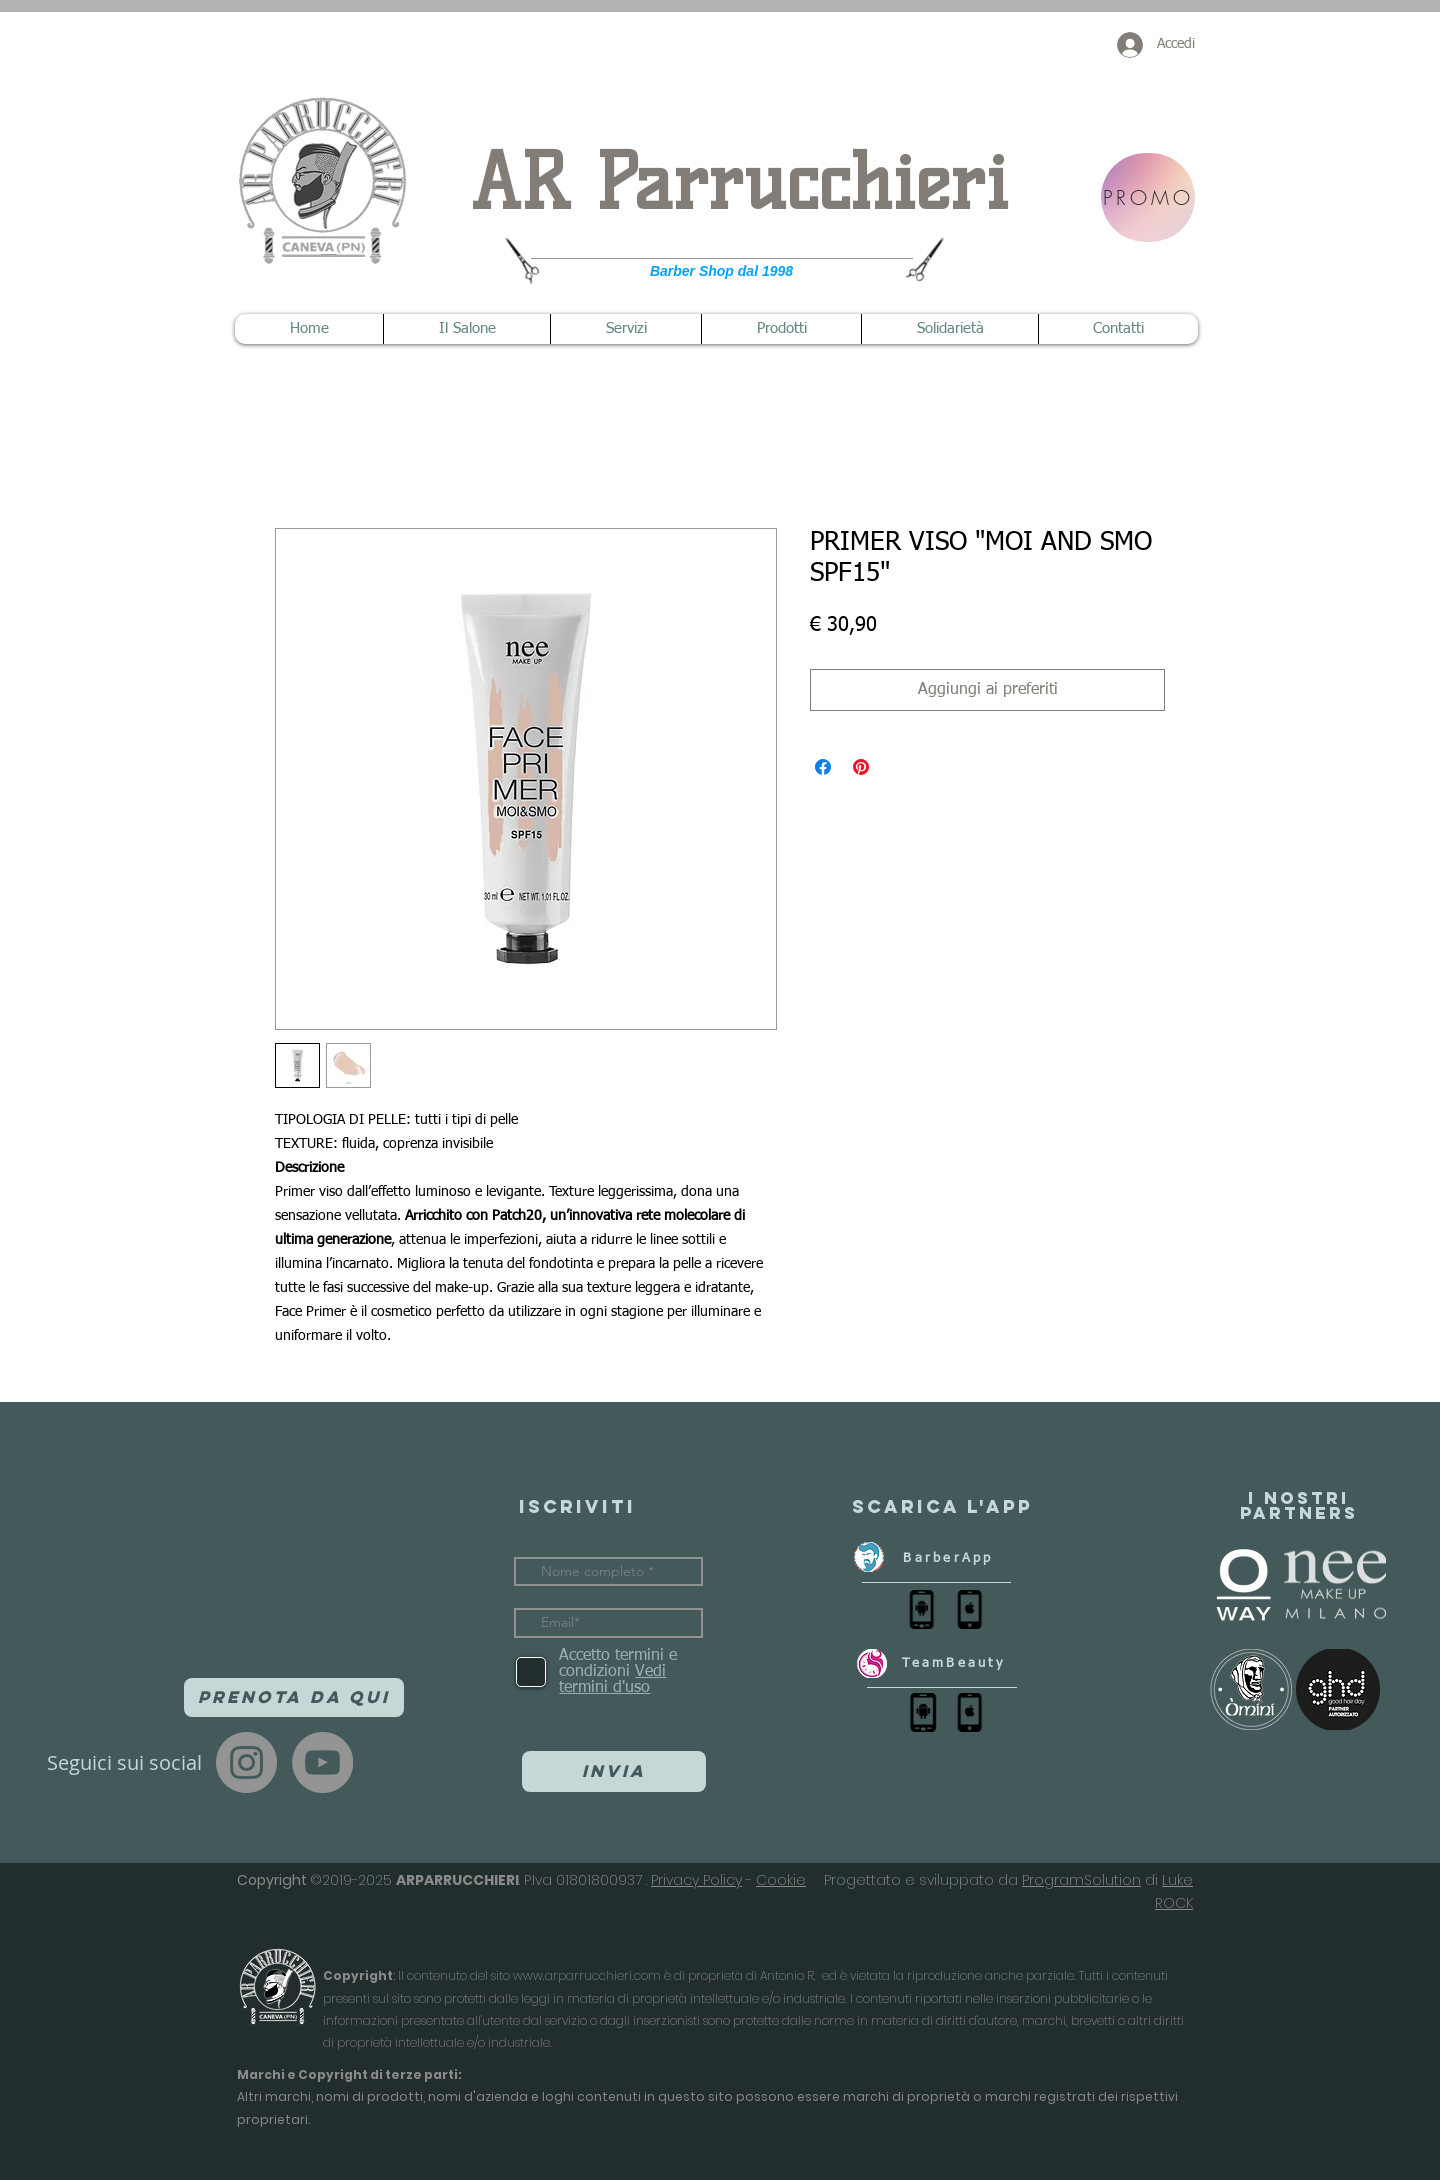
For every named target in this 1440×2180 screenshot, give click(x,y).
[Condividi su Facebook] (823, 767)
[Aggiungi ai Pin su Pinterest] (861, 767)
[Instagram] (246, 1762)
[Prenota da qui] (294, 1697)
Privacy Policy (696, 1880)
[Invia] (614, 1771)
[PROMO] (1148, 197)
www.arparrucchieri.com (587, 1975)
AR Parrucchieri (739, 182)
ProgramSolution (1081, 1880)
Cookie (781, 1880)
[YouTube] (322, 1762)
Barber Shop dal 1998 (721, 271)
